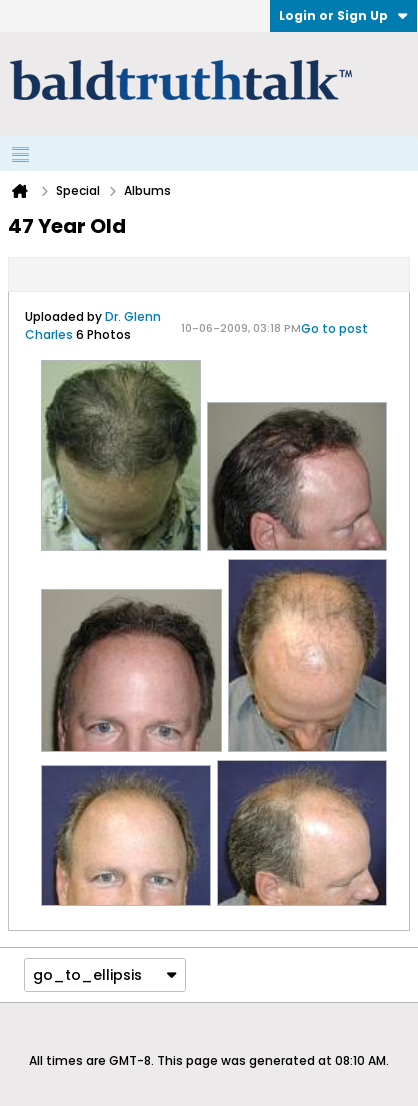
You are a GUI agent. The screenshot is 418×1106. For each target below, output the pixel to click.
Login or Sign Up (343, 15)
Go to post (334, 328)
